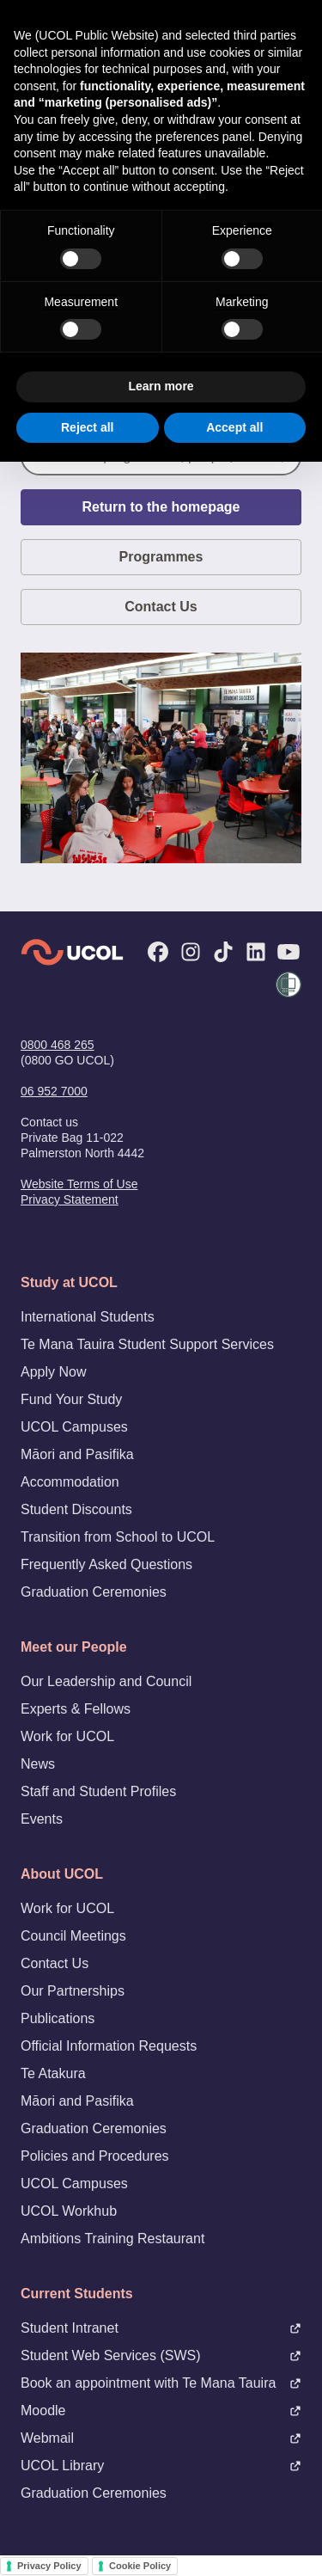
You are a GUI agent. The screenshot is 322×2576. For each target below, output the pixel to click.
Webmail (161, 2438)
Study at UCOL (69, 1282)
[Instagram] (191, 952)
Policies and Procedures (95, 2156)
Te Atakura (53, 2073)
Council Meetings (73, 1936)
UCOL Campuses (74, 1427)
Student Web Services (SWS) (161, 2355)
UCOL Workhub (69, 2211)
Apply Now (53, 1372)
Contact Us (161, 606)
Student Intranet (161, 2328)
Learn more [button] (160, 386)
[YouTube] (288, 952)
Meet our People (74, 1647)
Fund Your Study (71, 1399)
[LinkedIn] (256, 952)
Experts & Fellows (76, 1709)
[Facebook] (158, 952)
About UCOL (62, 1874)
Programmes (161, 556)
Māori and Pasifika (77, 1454)
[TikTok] (223, 952)
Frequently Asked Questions (106, 1564)
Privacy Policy (49, 2566)
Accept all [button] (234, 427)
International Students (88, 1316)
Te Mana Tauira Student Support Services (147, 1344)
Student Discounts (76, 1509)
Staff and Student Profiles (98, 1791)
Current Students (77, 2293)
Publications (57, 2018)
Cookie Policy (140, 2566)
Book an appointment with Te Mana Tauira (161, 2383)
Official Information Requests (109, 2046)
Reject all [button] (87, 427)
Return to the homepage (161, 507)
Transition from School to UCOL (118, 1537)
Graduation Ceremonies (94, 1592)
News (38, 1764)
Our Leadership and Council (106, 1681)
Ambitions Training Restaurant (112, 2238)
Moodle (161, 2410)
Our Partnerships (73, 1991)
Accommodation (70, 1482)
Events (42, 1819)
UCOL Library (161, 2465)
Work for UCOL (67, 1736)
